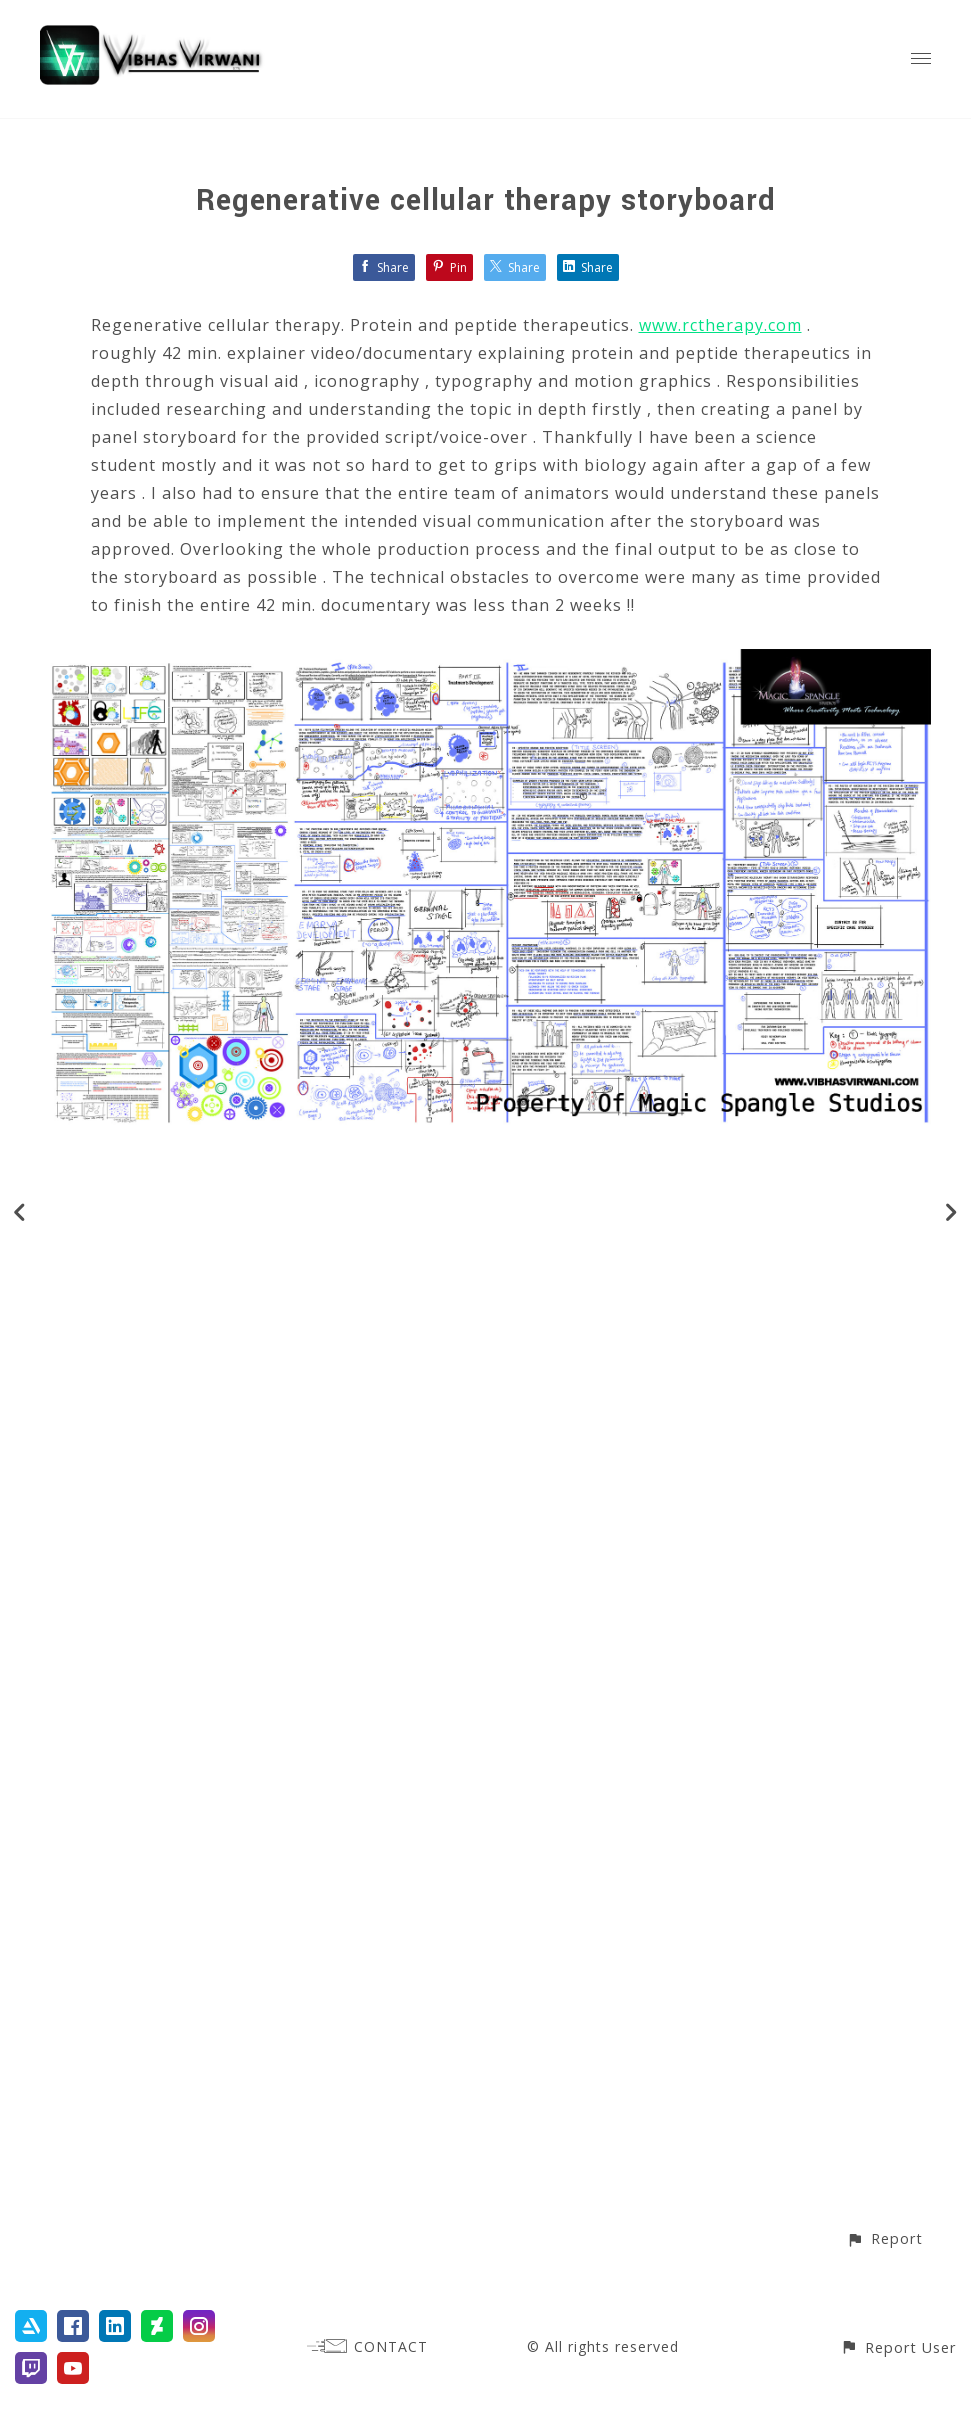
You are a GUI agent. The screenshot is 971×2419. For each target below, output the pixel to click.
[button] (884, 2238)
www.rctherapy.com (720, 325)
